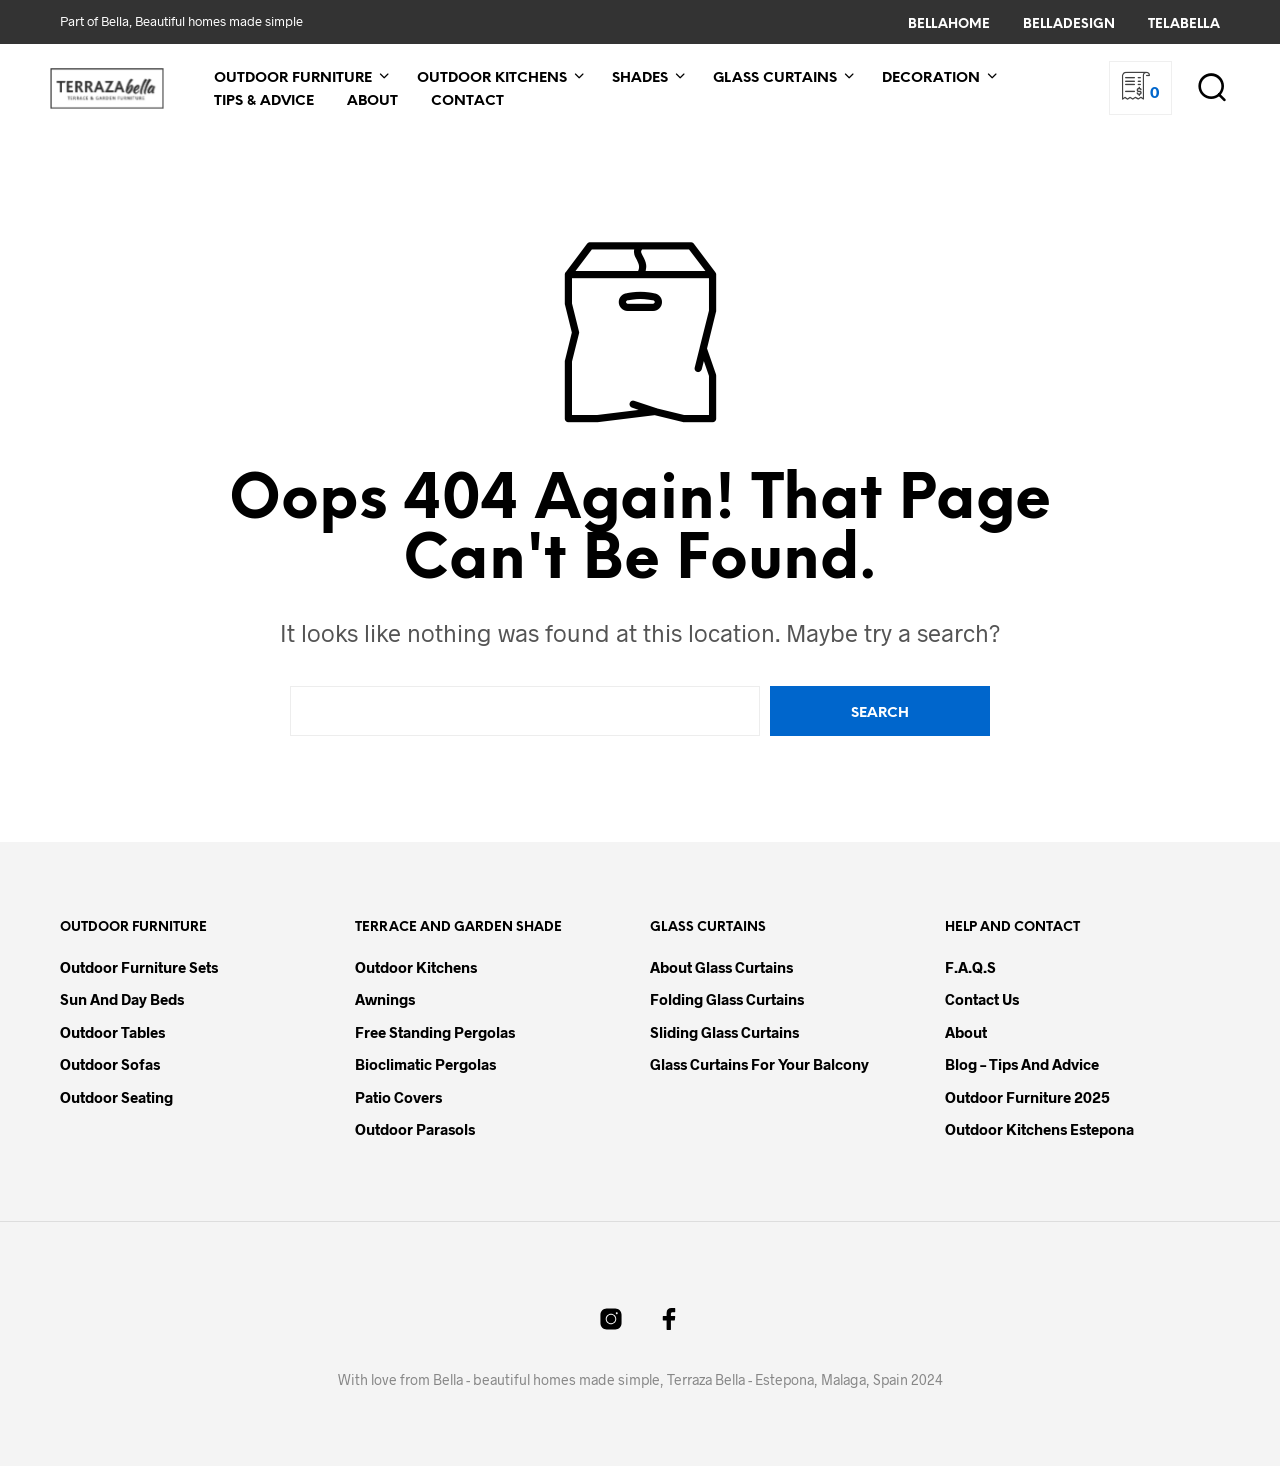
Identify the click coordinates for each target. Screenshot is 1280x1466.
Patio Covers (398, 1097)
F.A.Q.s (970, 967)
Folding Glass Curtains (727, 999)
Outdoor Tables (112, 1032)
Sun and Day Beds (122, 999)
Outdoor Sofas (110, 1064)
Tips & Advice (264, 101)
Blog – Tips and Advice (1022, 1064)
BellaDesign (1069, 24)
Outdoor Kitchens (492, 78)
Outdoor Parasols (415, 1129)
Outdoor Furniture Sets (139, 967)
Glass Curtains (775, 78)
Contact (467, 101)
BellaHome (949, 24)
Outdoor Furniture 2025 (1027, 1097)
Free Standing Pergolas (435, 1032)
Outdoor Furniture (293, 78)
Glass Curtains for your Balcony (759, 1064)
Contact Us (982, 999)
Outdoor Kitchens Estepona (1039, 1129)
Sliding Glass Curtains (724, 1032)
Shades (640, 78)
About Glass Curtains (721, 967)
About (372, 101)
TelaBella (1184, 24)
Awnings (385, 999)
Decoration (931, 78)
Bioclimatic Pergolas (425, 1064)
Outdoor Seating (116, 1097)
